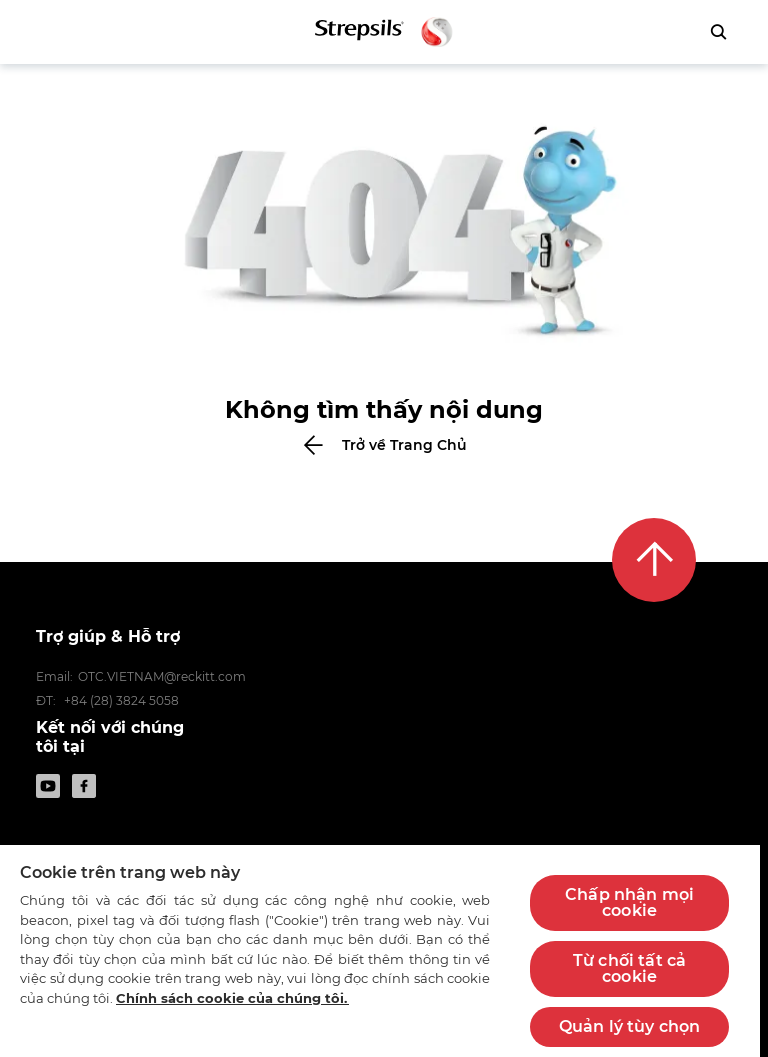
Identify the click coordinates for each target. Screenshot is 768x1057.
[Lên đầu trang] (654, 560)
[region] (380, 950)
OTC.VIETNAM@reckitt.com (162, 676)
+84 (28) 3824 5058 (121, 700)
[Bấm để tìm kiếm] (718, 32)
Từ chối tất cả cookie (629, 968)
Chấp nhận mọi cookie (629, 902)
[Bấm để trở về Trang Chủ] (384, 445)
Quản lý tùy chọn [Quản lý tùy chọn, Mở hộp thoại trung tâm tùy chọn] (630, 1026)
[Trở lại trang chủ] (384, 32)
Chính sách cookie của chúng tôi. (232, 998)
